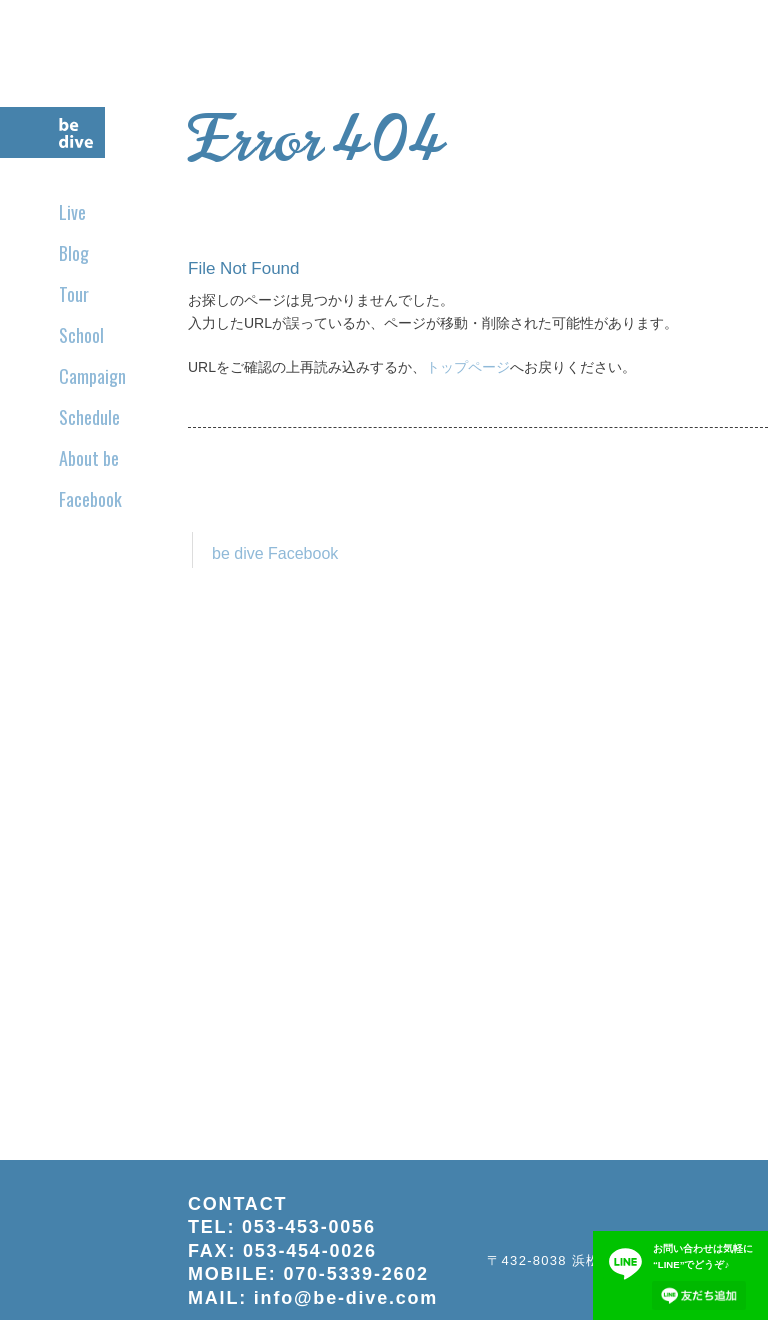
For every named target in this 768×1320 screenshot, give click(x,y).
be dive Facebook (275, 553)
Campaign (92, 376)
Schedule (89, 417)
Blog (74, 253)
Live (72, 212)
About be (89, 458)
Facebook (90, 499)
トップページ (468, 367)
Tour (74, 294)
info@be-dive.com (346, 1298)
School (81, 335)
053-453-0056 (309, 1227)
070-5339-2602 (356, 1274)
